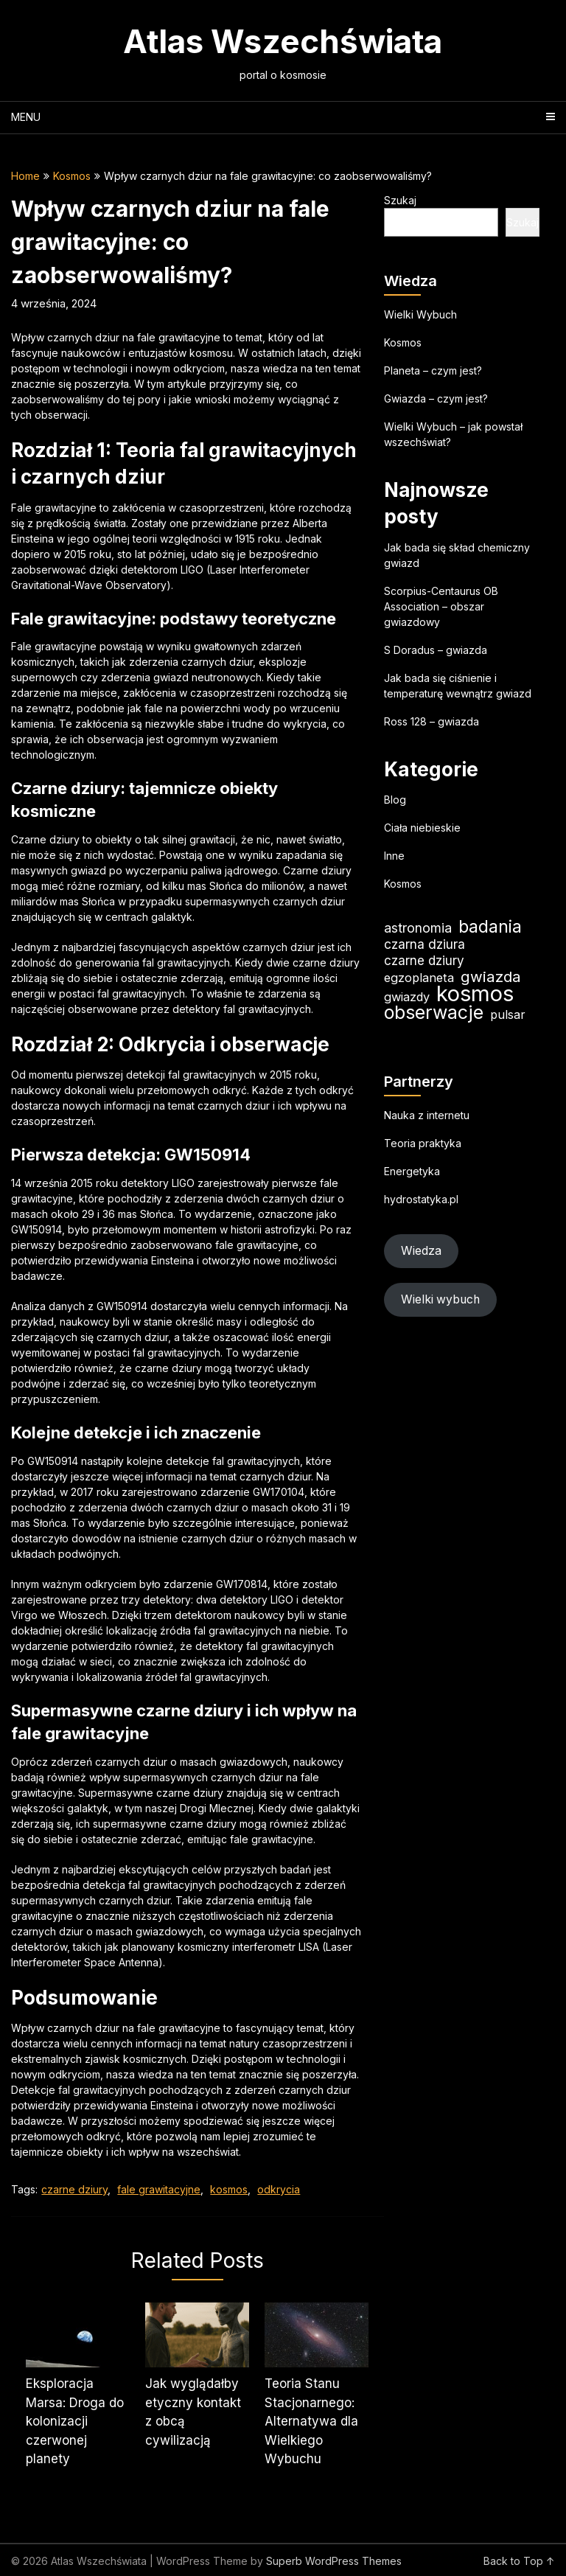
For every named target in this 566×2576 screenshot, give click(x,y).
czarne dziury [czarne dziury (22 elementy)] (424, 960)
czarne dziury (74, 2189)
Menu (26, 117)
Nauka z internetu (426, 1115)
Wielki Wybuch (420, 314)
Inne (394, 855)
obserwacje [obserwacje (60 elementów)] (433, 1012)
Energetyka (412, 1171)
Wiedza (421, 1251)
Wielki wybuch (440, 1299)
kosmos (229, 2189)
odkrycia (278, 2189)
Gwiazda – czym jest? (436, 398)
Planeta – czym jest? (433, 370)
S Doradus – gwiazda (435, 650)
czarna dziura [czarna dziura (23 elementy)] (424, 944)
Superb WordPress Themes (334, 2561)
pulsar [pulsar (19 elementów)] (507, 1014)
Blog (395, 799)
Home (25, 176)
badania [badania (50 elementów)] (490, 926)
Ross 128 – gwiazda (431, 721)
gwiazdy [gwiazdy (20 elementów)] (407, 996)
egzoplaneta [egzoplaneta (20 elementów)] (419, 977)
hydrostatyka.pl (421, 1199)
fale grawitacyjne (158, 2189)
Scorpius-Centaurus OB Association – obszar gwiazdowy (441, 606)
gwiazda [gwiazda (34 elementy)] (491, 976)
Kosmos (72, 176)
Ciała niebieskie (422, 827)
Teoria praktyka (422, 1143)
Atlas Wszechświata (282, 41)
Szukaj (400, 200)
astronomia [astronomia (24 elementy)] (418, 928)
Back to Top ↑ (519, 2561)
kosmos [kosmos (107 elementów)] (475, 993)
